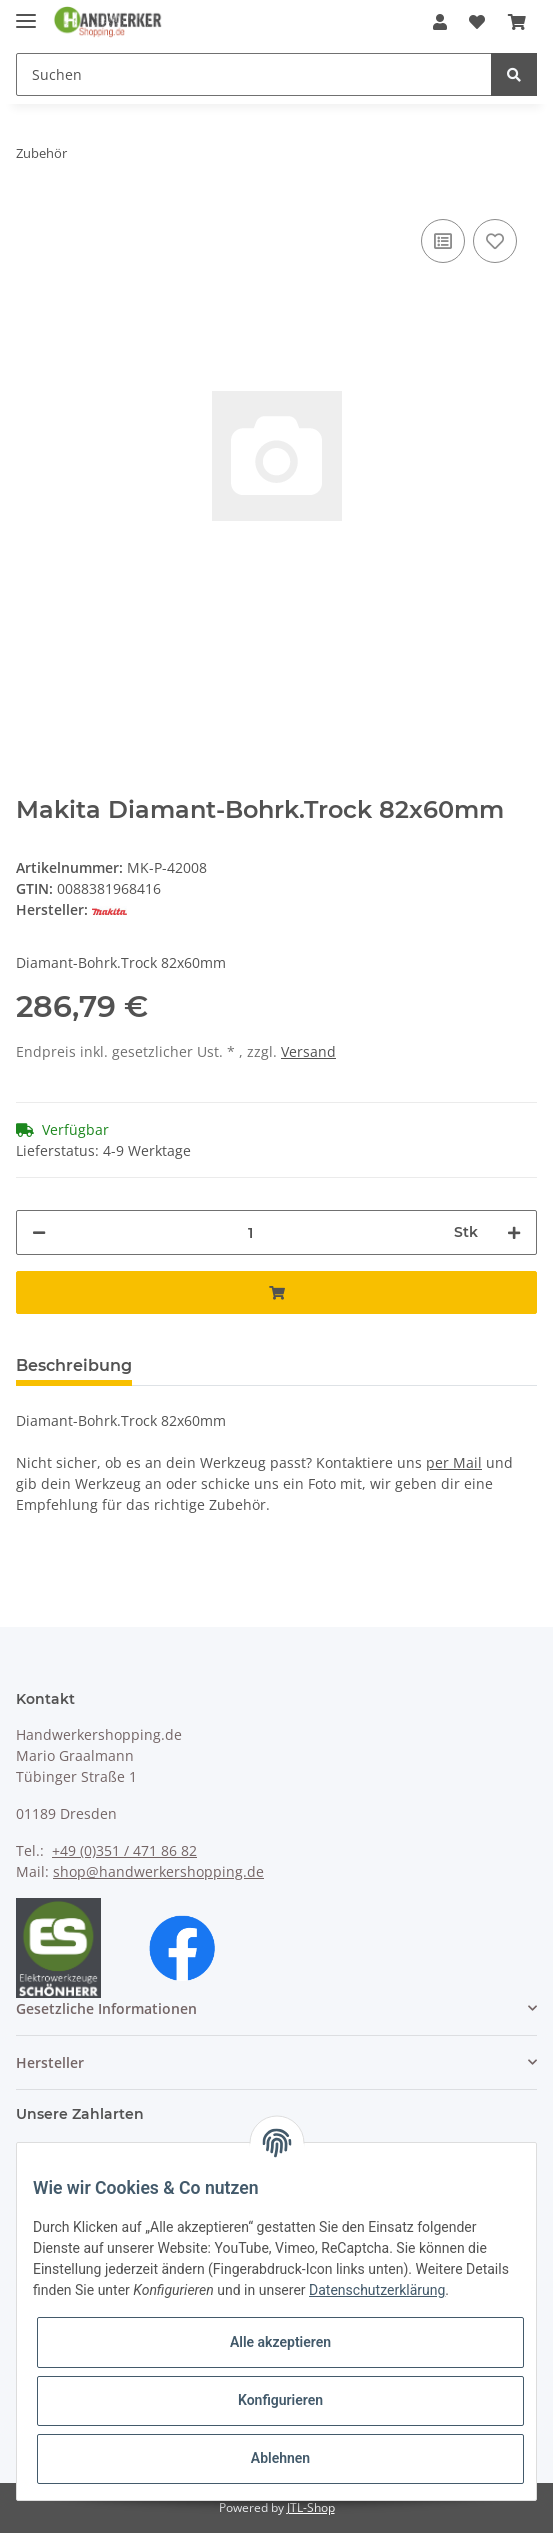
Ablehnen (280, 2458)
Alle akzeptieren (280, 2342)
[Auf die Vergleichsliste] (443, 241)
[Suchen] (254, 74)
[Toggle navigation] (26, 12)
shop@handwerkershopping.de (158, 1871)
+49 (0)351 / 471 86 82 (124, 1850)
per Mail (454, 1462)
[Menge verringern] (39, 1232)
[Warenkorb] (517, 22)
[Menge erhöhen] (514, 1232)
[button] (440, 22)
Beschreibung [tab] (74, 1365)
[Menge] (250, 1232)
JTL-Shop (311, 2507)
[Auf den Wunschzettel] (495, 241)
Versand (308, 1051)
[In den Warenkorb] (276, 1292)
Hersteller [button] (50, 2062)
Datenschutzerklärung (377, 2290)
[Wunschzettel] (477, 22)
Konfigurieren (280, 2400)
